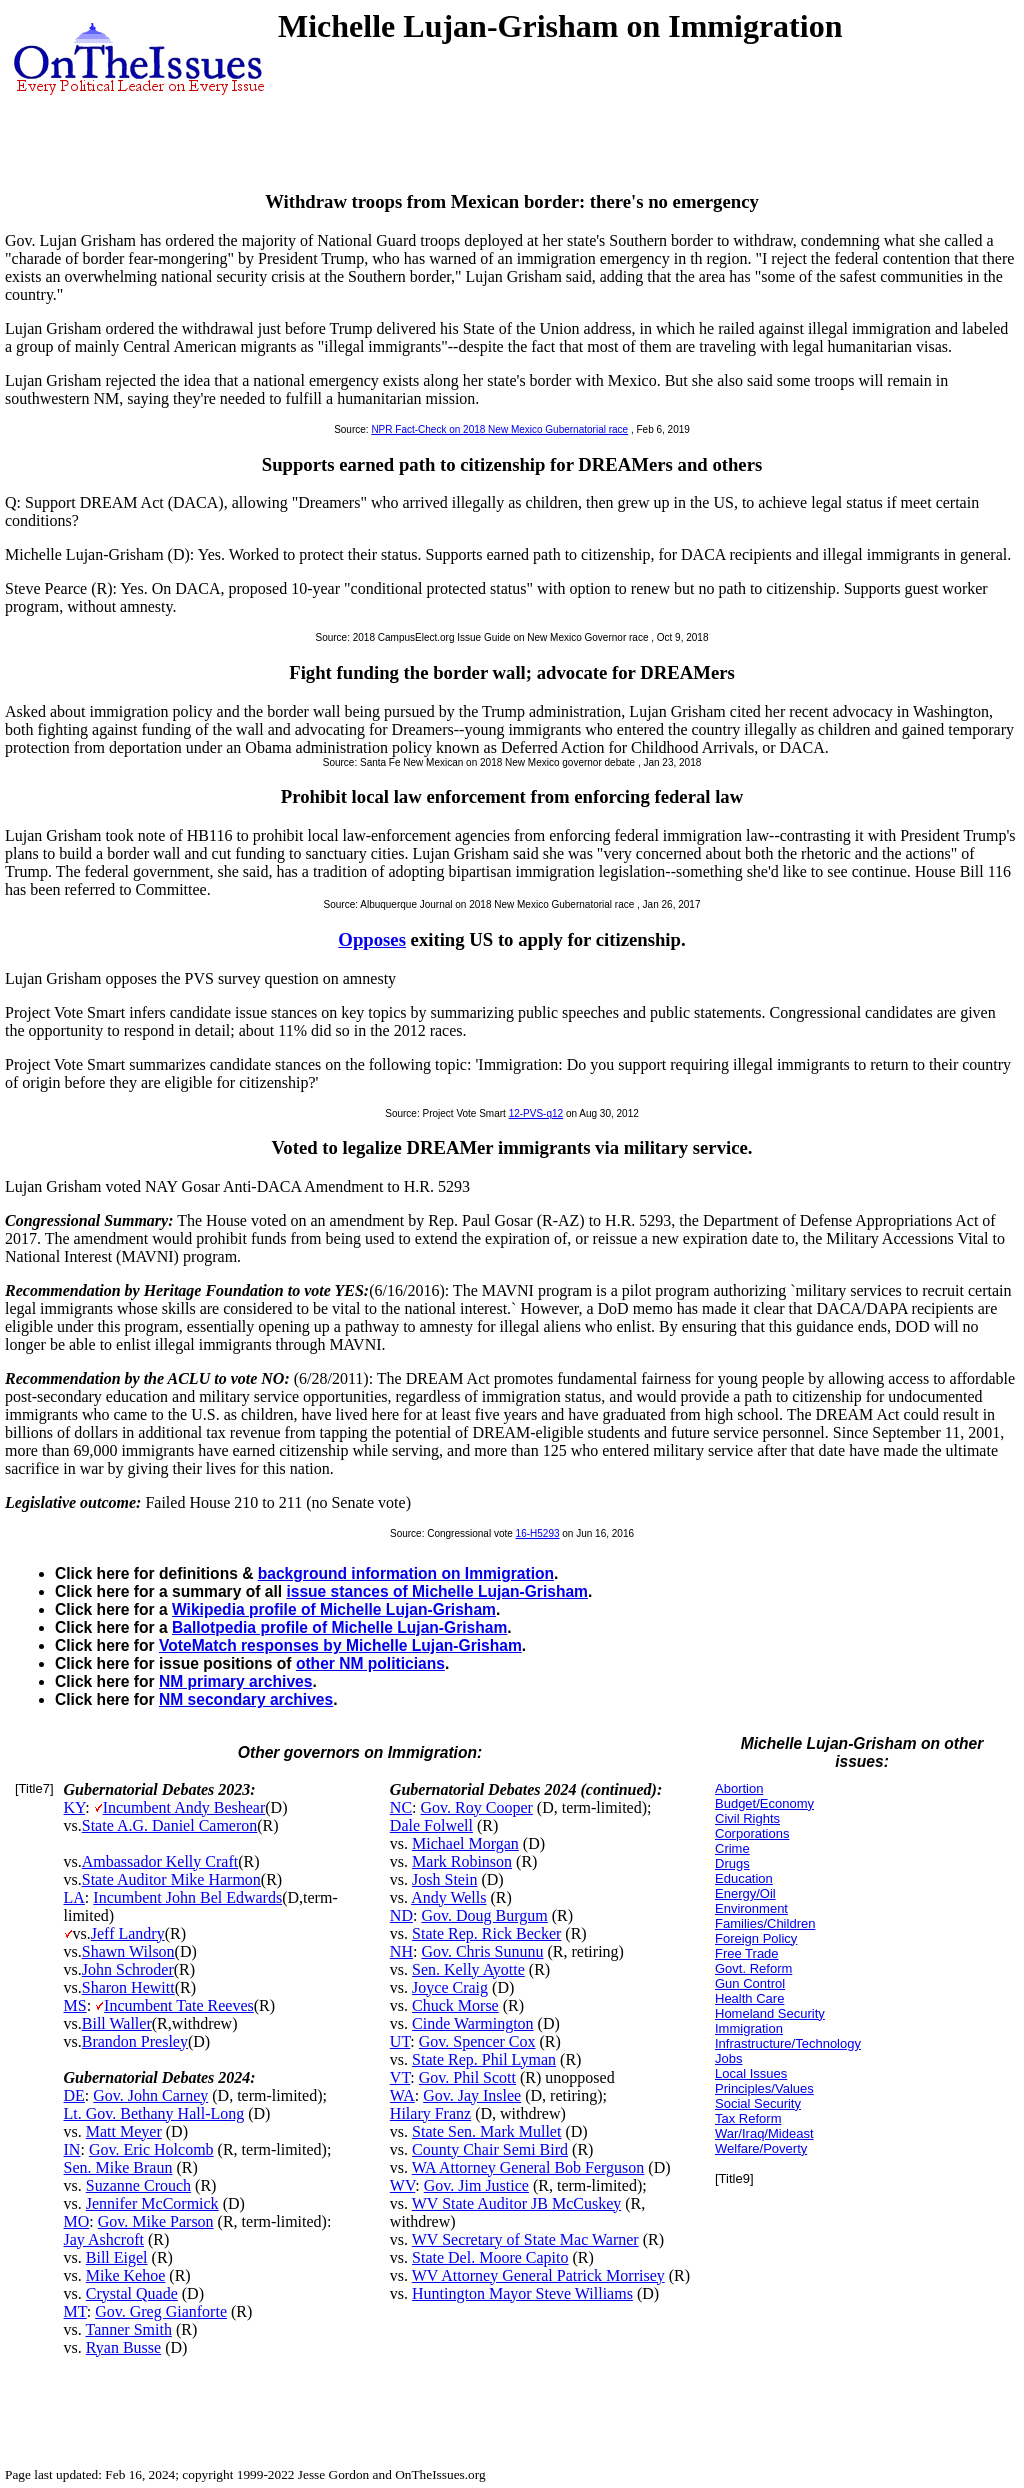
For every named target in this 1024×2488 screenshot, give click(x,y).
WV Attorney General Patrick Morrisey (538, 2275)
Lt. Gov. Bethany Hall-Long (154, 2113)
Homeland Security (770, 2013)
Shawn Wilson (128, 1951)
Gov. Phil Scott (467, 2077)
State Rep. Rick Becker (486, 1933)
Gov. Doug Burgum (484, 1915)
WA (402, 2095)
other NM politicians (370, 1663)
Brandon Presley (135, 2041)
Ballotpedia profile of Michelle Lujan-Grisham (339, 1627)
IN (72, 2149)
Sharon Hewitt (128, 1987)
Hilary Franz (430, 2113)
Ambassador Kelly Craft (160, 1861)
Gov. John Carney (150, 2095)
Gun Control (750, 1983)
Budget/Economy (764, 1803)
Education (744, 1878)
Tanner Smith (128, 2329)
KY (75, 1807)
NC (401, 1807)
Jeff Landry (128, 1933)
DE (74, 2095)
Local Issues (751, 2073)
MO (77, 2221)
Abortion (739, 1788)
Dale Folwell (431, 1825)
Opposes (372, 939)
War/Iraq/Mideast (764, 2133)
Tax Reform (748, 2118)
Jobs (728, 2058)
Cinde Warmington (473, 2023)
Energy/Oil (745, 1893)
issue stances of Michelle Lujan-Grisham (437, 1591)
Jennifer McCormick (152, 2203)
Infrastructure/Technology (788, 2043)
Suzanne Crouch (138, 2185)
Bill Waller (117, 2023)
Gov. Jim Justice (476, 2185)
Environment (751, 1908)
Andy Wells (448, 1897)
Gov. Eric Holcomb (151, 2149)
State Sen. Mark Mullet (486, 2131)
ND (401, 1915)
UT (400, 2041)
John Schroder (128, 1969)
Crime (732, 1848)
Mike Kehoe (126, 2275)
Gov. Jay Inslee (472, 2095)
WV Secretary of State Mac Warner (525, 2239)
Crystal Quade (132, 2293)
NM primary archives (235, 1681)
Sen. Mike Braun (118, 2167)
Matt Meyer (124, 2131)
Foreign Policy (756, 1938)
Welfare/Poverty (761, 2148)
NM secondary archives (246, 1699)
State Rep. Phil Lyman (484, 2059)
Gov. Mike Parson (156, 2221)
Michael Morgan (465, 1843)
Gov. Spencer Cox (477, 2041)
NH (401, 1951)
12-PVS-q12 (536, 1113)
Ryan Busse (123, 2347)
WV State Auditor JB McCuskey (516, 2203)
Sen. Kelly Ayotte (468, 1969)
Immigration (749, 2028)
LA (74, 1897)
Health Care (749, 1998)
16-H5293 (538, 1533)
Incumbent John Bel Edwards (187, 1897)
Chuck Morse (455, 2005)
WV (402, 2185)
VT (400, 2077)
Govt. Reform (753, 1968)
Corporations (752, 1833)
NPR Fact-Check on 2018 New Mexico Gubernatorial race (499, 429)
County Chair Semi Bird (490, 2149)
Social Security (758, 2103)
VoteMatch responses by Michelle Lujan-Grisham (340, 1645)
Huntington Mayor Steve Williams (522, 2293)
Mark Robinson (462, 1861)
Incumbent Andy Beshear (184, 1807)
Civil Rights (747, 1818)
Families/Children (765, 1923)
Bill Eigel (117, 2257)
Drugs (732, 1863)
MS (75, 2005)
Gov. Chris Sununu (482, 1951)
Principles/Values (764, 2088)
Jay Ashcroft (104, 2239)
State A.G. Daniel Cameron (170, 1825)
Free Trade (747, 1953)
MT (75, 2311)
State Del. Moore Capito (490, 2257)
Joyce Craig (450, 1987)
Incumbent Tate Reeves (179, 2005)
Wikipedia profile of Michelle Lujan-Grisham (334, 1609)
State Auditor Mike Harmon (171, 1879)
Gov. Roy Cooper (477, 1807)
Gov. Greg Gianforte (161, 2311)
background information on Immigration (406, 1573)
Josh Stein (444, 1879)
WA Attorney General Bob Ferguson (528, 2167)
